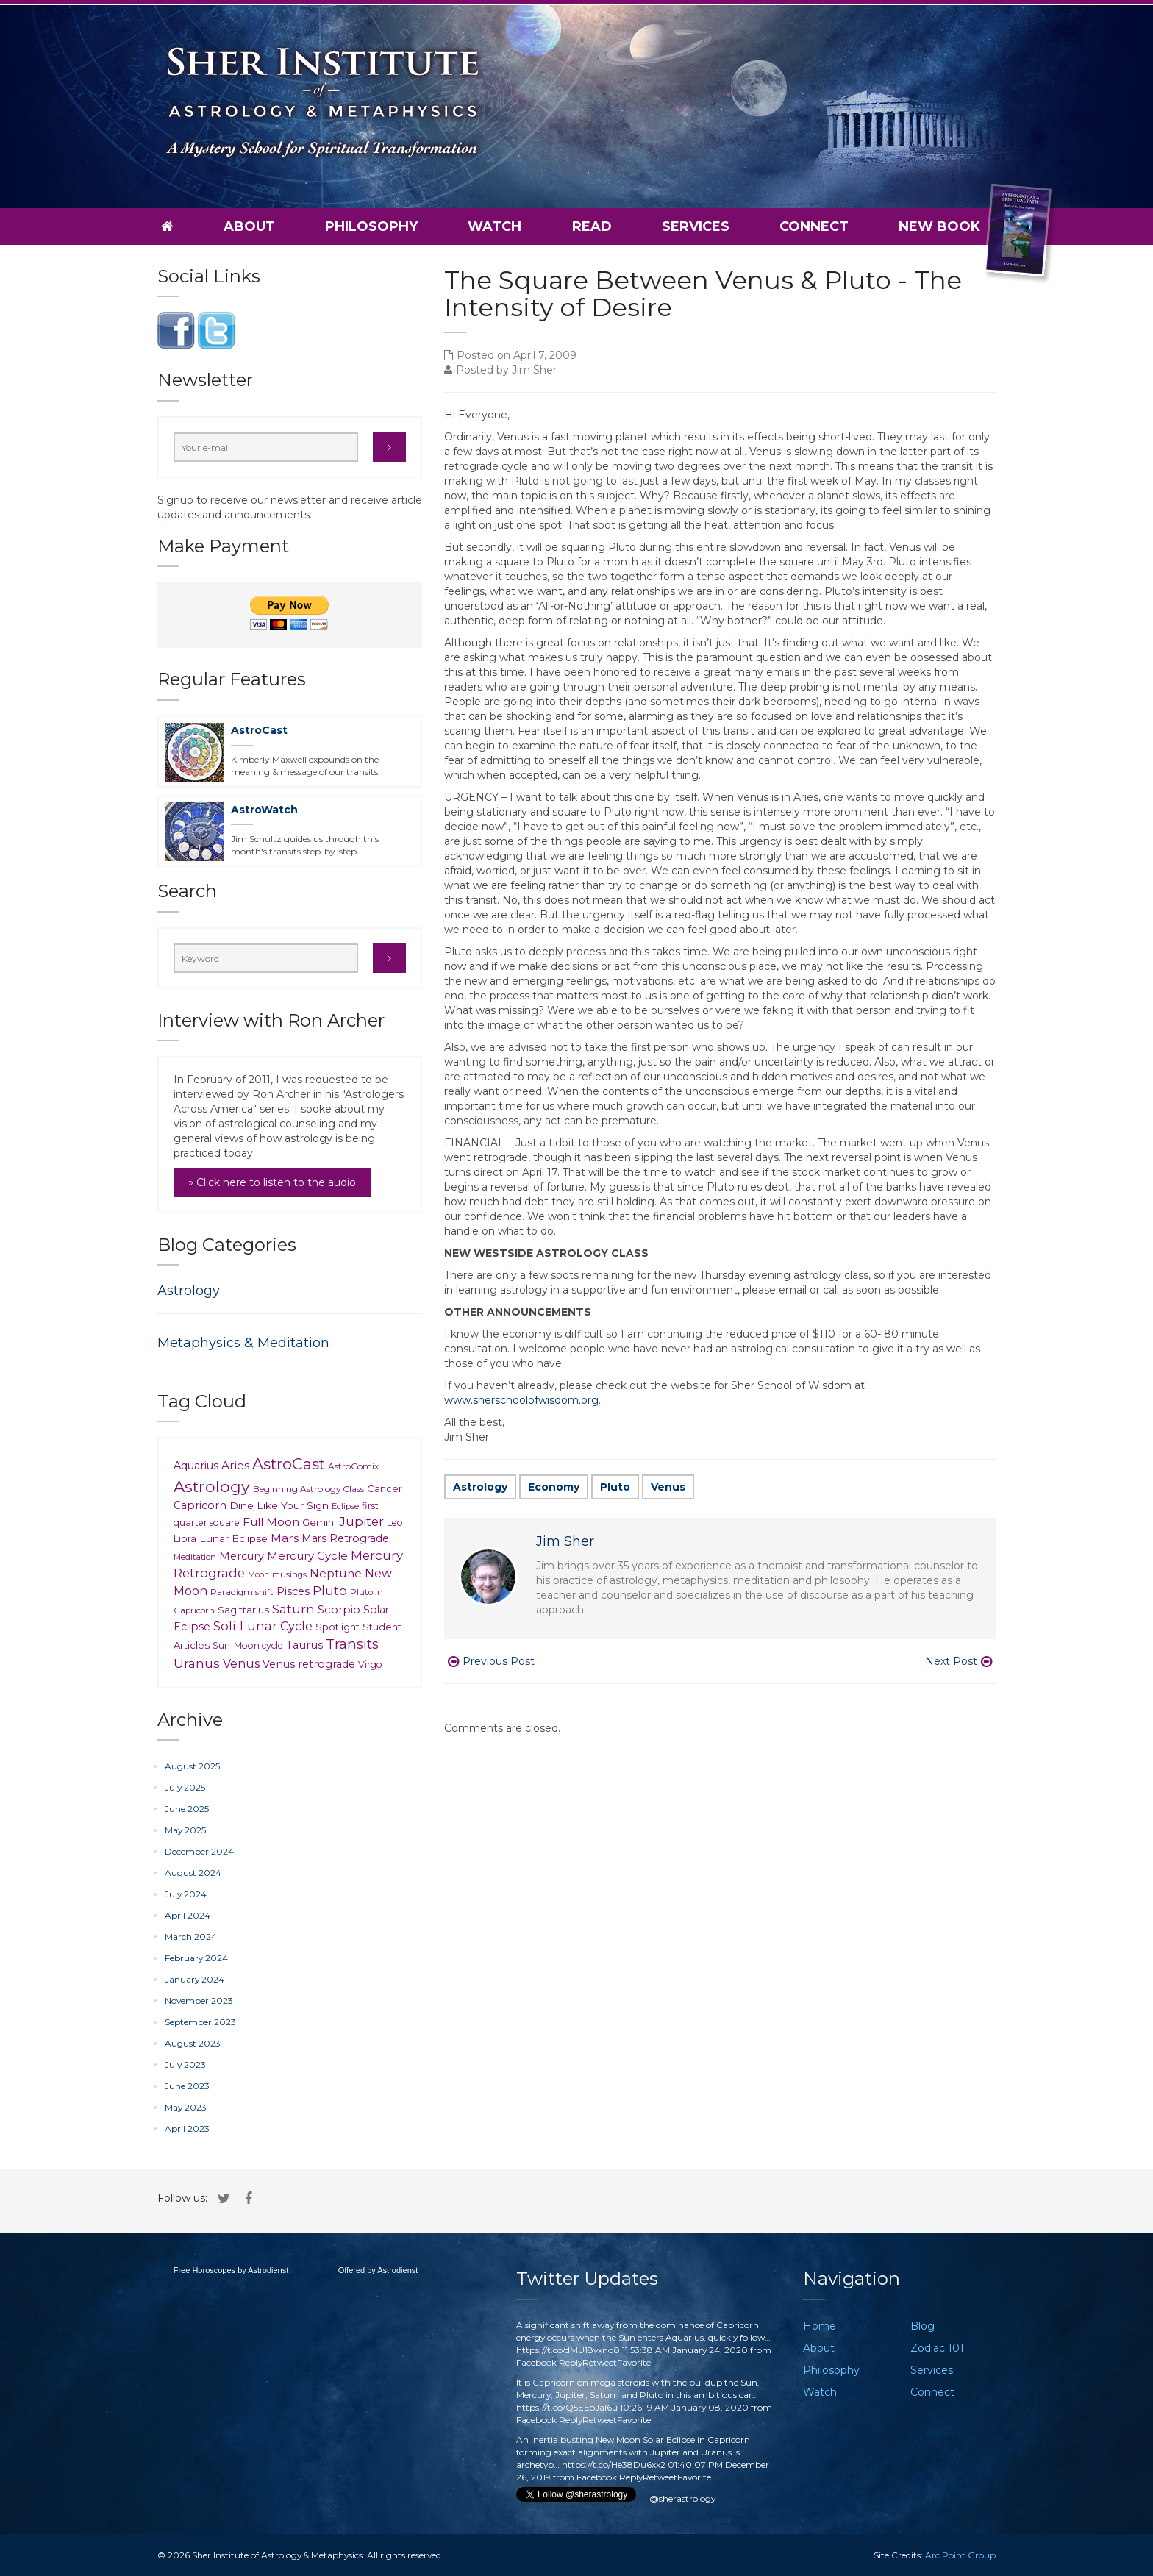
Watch (494, 226)
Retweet (599, 2362)
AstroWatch (264, 809)
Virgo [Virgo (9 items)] (370, 1664)
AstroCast (259, 730)
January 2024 (194, 1979)
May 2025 (185, 1829)
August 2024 (193, 1872)
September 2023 (200, 2021)
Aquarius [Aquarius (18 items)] (196, 1465)
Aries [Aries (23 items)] (235, 1465)
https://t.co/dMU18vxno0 (568, 2349)
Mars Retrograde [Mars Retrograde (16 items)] (345, 1538)
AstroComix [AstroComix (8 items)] (353, 1465)
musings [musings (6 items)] (289, 1574)
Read (592, 226)
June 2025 (187, 1808)
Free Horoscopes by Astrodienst (231, 2270)
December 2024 (199, 1851)
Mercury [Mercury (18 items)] (241, 1556)
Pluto (615, 1487)
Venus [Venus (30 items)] (241, 1663)
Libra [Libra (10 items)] (185, 1538)
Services (695, 226)
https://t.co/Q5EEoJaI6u (567, 2407)
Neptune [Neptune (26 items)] (336, 1573)
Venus (668, 1487)
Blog (922, 2326)
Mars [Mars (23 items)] (285, 1538)
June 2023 (187, 2085)
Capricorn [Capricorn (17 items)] (200, 1505)
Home (819, 2326)
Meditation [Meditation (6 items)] (195, 1557)
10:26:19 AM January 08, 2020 (684, 2407)
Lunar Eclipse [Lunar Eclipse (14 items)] (233, 1538)
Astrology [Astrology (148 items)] (212, 1486)
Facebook (536, 2362)
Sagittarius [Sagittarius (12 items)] (243, 1610)
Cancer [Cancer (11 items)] (384, 1488)
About (249, 226)
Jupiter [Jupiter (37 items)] (361, 1521)
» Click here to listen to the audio (272, 1182)
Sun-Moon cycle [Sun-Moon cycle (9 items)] (248, 1645)
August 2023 (193, 2043)
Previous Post (491, 1661)
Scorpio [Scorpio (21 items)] (339, 1609)
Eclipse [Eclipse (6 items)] (345, 1506)
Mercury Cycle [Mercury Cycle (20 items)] (307, 1556)
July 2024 (186, 1893)
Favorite (634, 2362)
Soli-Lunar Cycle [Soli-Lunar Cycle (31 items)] (263, 1626)
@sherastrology (682, 2498)
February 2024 (196, 1957)
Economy (553, 1487)
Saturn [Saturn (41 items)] (293, 1608)
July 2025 (185, 1787)
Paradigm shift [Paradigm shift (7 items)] (242, 1592)
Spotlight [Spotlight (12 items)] (337, 1627)
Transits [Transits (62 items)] (352, 1643)
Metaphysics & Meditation (243, 1343)
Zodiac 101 (937, 2348)
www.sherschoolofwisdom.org (521, 1400)
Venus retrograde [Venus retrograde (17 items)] (309, 1664)
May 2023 (186, 2107)
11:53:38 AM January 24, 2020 (685, 2349)
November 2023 (199, 2000)
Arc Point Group (960, 2555)
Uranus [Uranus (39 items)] (197, 1663)
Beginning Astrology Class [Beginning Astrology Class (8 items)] (308, 1488)
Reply (570, 2362)
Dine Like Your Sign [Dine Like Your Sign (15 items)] (279, 1505)
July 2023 (185, 2064)
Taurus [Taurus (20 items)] (304, 1645)
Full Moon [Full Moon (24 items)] (271, 1522)
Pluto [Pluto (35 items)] (330, 1590)
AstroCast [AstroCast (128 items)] (288, 1464)
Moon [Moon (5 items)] (258, 1575)
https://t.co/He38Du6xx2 (613, 2464)
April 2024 (187, 1915)
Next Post (958, 1661)
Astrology (480, 1487)
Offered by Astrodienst (378, 2270)
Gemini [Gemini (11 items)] (319, 1522)
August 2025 (192, 1766)
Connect (814, 226)
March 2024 (191, 1936)
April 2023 (187, 2128)
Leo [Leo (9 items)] (395, 1522)
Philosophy (371, 226)
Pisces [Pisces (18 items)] (293, 1591)
